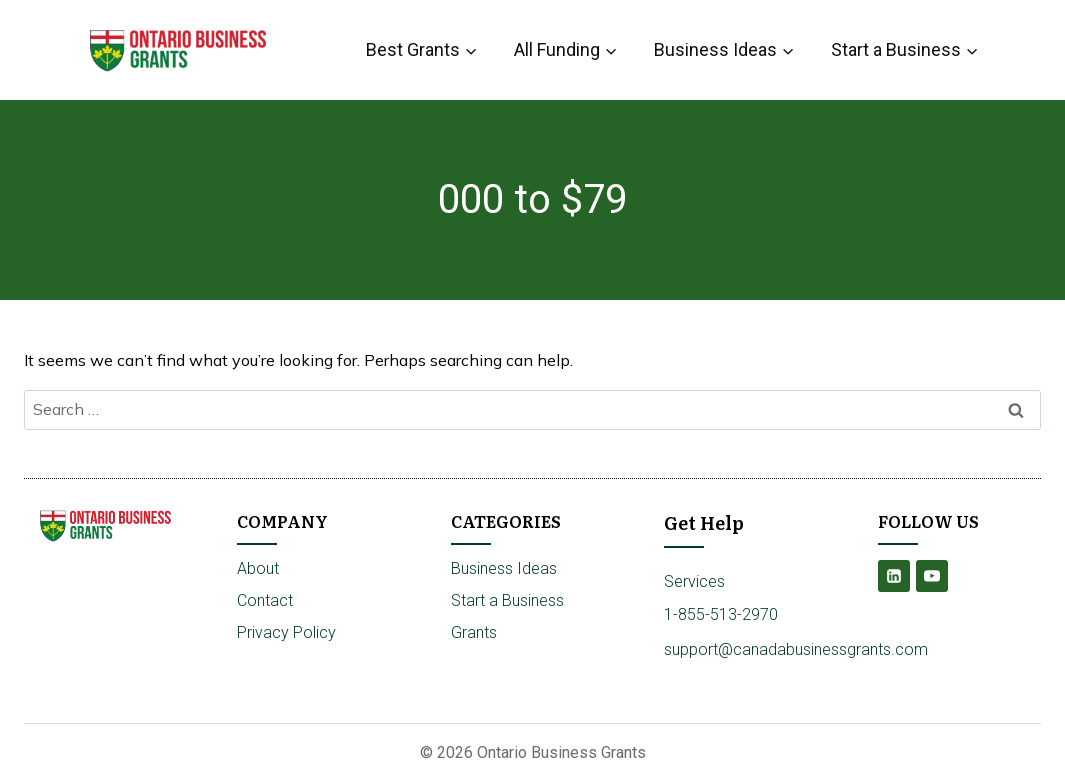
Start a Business (507, 600)
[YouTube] (932, 576)
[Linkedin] (894, 576)
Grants (474, 632)
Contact (265, 600)
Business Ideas (504, 568)
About (258, 568)
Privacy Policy (286, 632)
